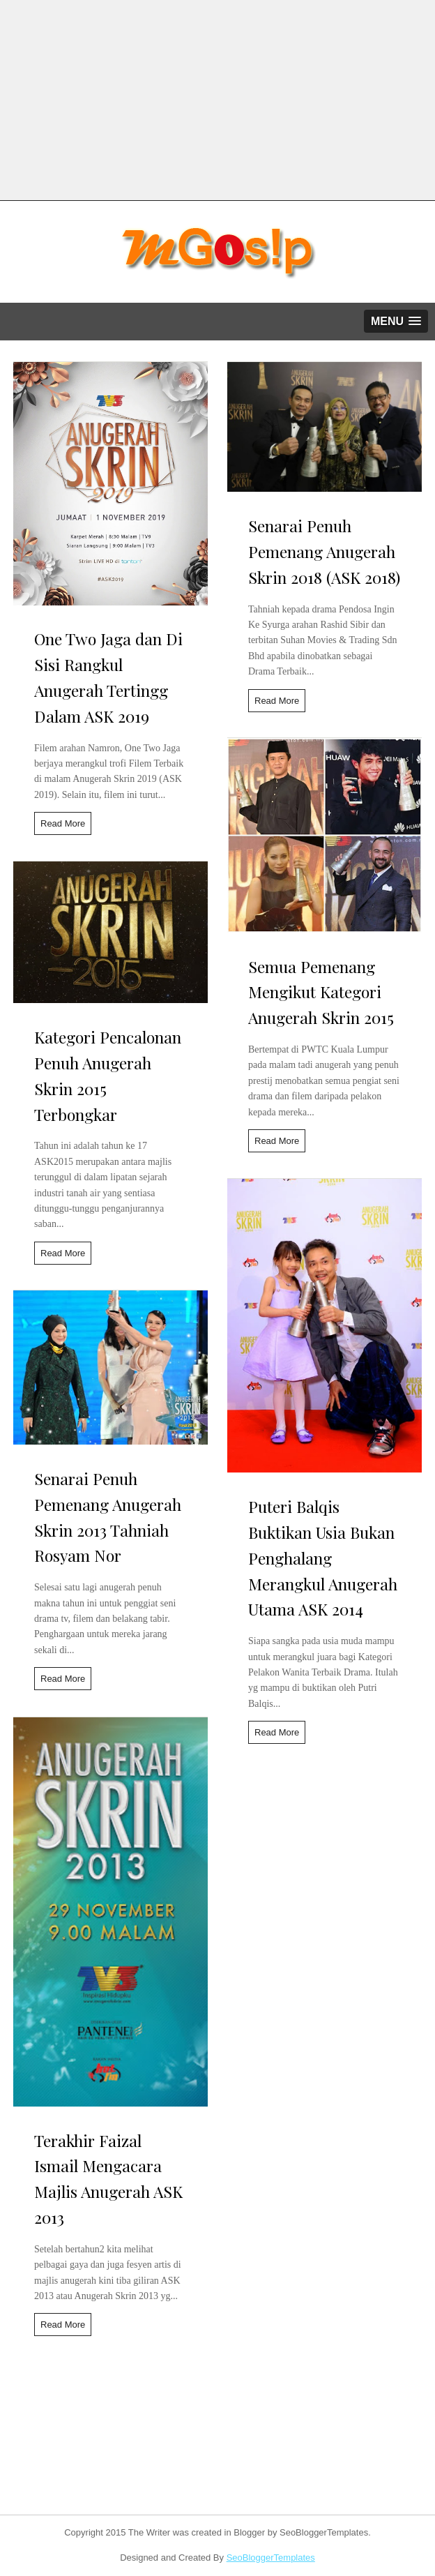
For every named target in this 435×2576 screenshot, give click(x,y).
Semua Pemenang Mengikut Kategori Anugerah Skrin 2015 (321, 992)
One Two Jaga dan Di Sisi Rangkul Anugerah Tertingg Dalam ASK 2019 (108, 677)
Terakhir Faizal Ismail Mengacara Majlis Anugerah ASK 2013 (108, 2179)
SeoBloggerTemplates (271, 2557)
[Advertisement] (217, 97)
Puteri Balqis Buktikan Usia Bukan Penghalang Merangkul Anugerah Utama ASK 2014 (322, 1558)
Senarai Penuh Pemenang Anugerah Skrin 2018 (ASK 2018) (324, 551)
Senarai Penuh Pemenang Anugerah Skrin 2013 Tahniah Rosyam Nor (107, 1517)
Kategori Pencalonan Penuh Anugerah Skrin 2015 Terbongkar (107, 1075)
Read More (62, 823)
